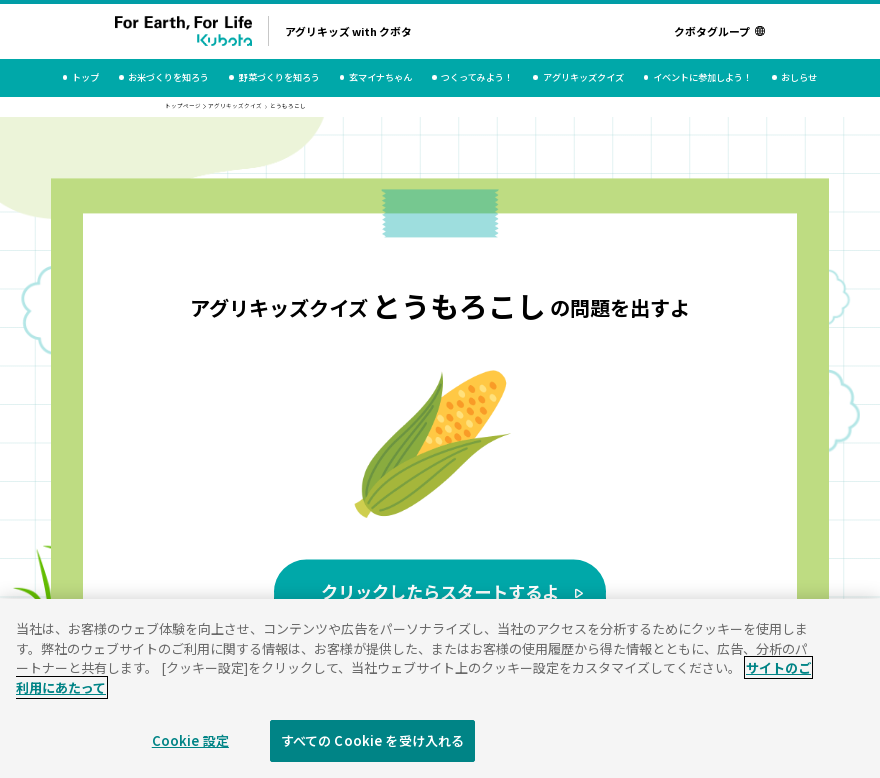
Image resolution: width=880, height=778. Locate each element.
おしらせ (799, 77)
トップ (85, 77)
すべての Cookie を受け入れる (372, 749)
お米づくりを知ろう (168, 77)
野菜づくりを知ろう (279, 77)
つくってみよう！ (477, 77)
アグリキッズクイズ (583, 77)
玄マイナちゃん (380, 77)
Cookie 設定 (190, 749)
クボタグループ (719, 31)
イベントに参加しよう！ (702, 77)
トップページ (183, 106)
